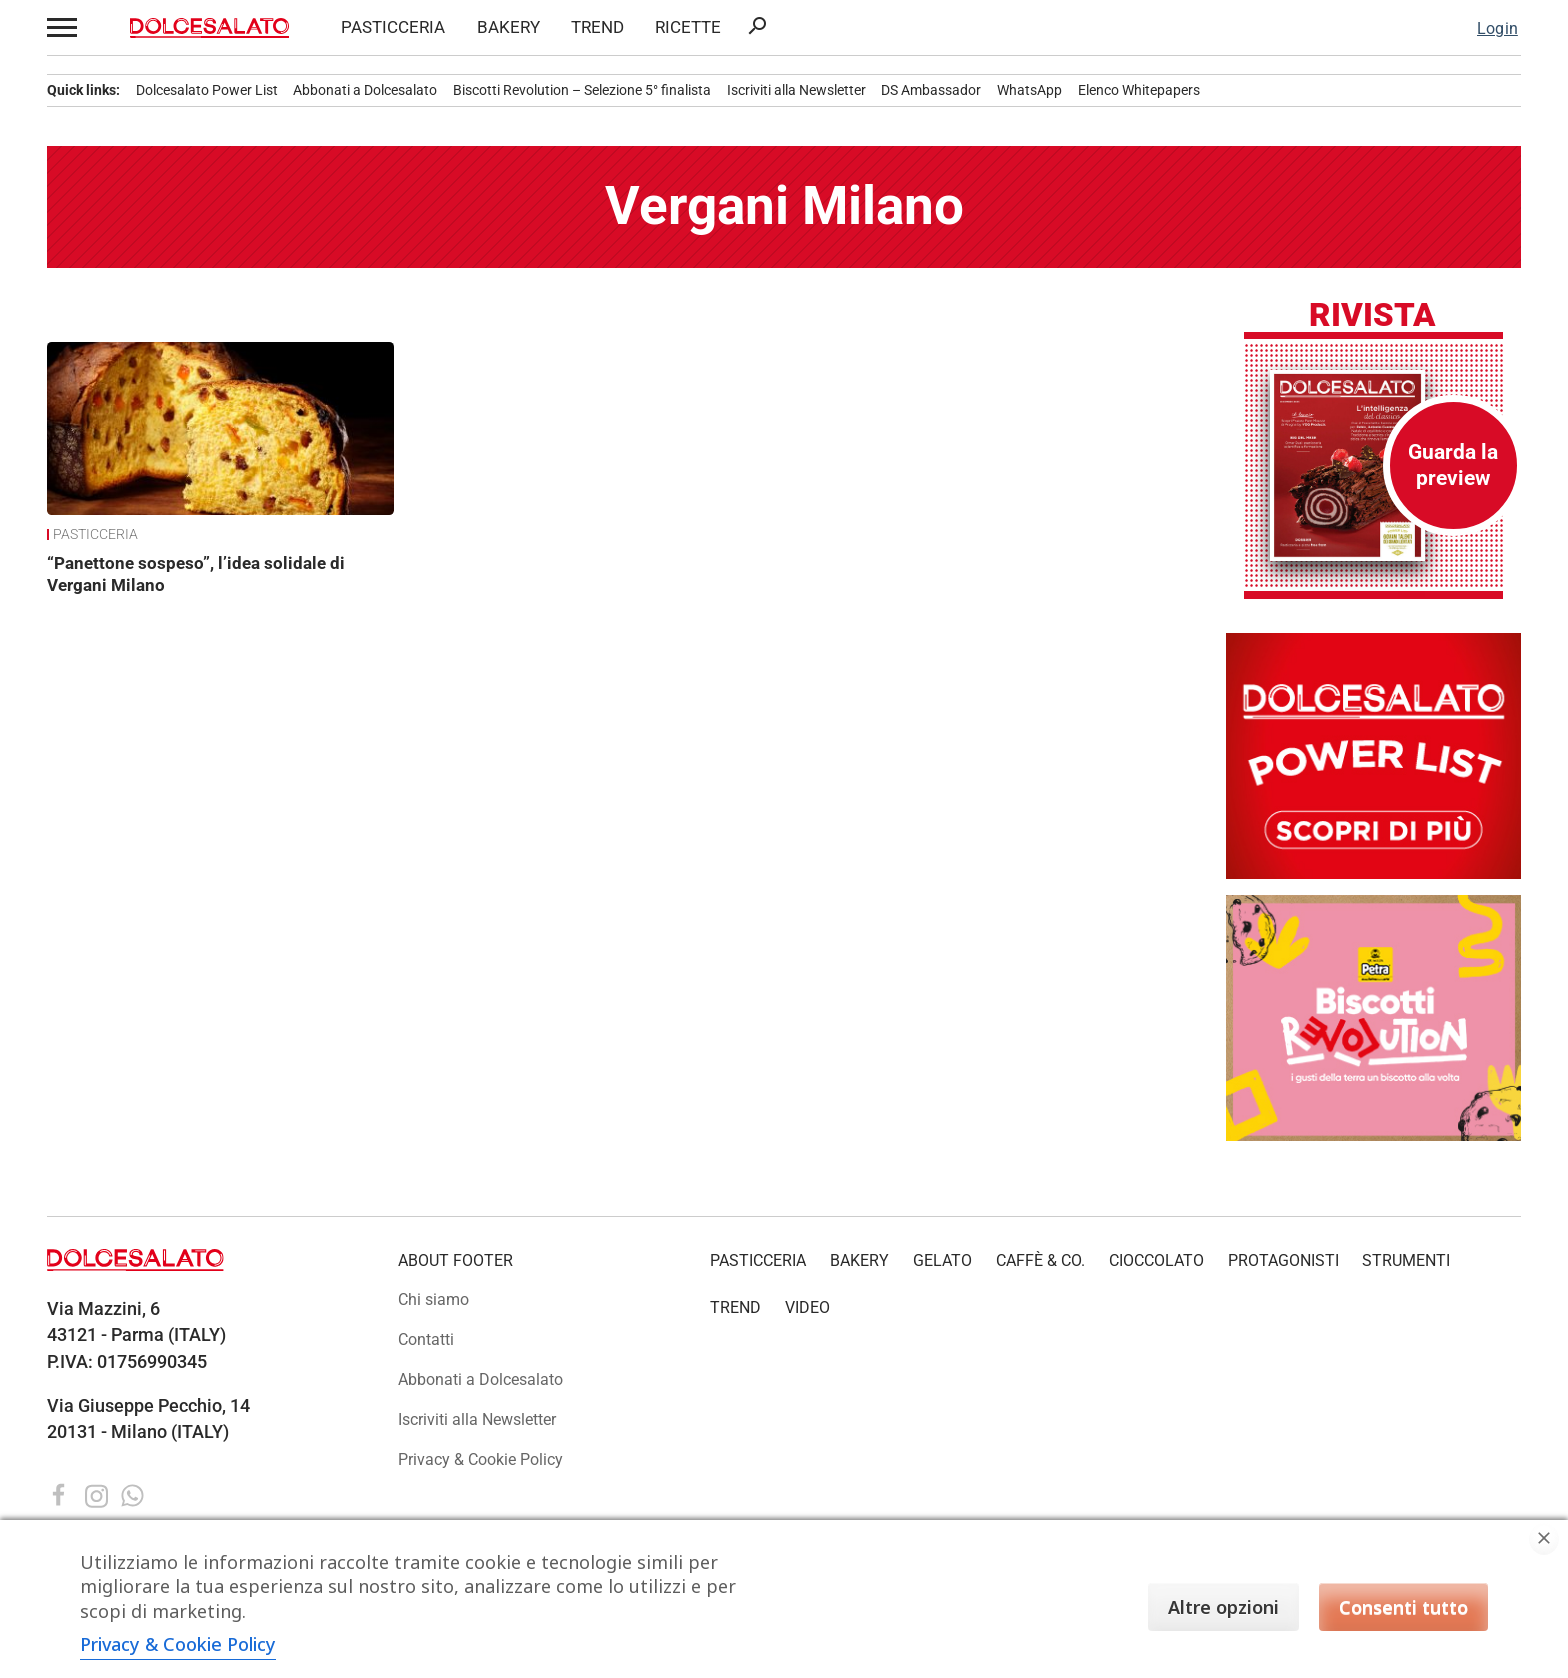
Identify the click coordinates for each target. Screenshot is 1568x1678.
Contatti (426, 1339)
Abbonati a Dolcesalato (365, 90)
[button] (62, 27)
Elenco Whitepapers (1139, 90)
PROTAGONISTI (1283, 1260)
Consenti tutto (1403, 1607)
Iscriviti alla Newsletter (796, 90)
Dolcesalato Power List (207, 90)
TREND (597, 27)
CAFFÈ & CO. (1040, 1260)
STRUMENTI (1406, 1260)
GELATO (942, 1260)
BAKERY (508, 27)
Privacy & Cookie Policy (480, 1459)
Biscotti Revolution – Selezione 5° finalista (582, 90)
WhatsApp (1029, 90)
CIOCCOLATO (1156, 1260)
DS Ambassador (931, 90)
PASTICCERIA (393, 27)
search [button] (757, 26)
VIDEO (807, 1307)
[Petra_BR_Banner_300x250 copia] (1373, 1135)
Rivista (1372, 315)
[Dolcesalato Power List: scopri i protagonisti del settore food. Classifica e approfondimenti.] (1373, 873)
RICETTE (688, 27)
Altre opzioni (1223, 1607)
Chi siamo (433, 1299)
